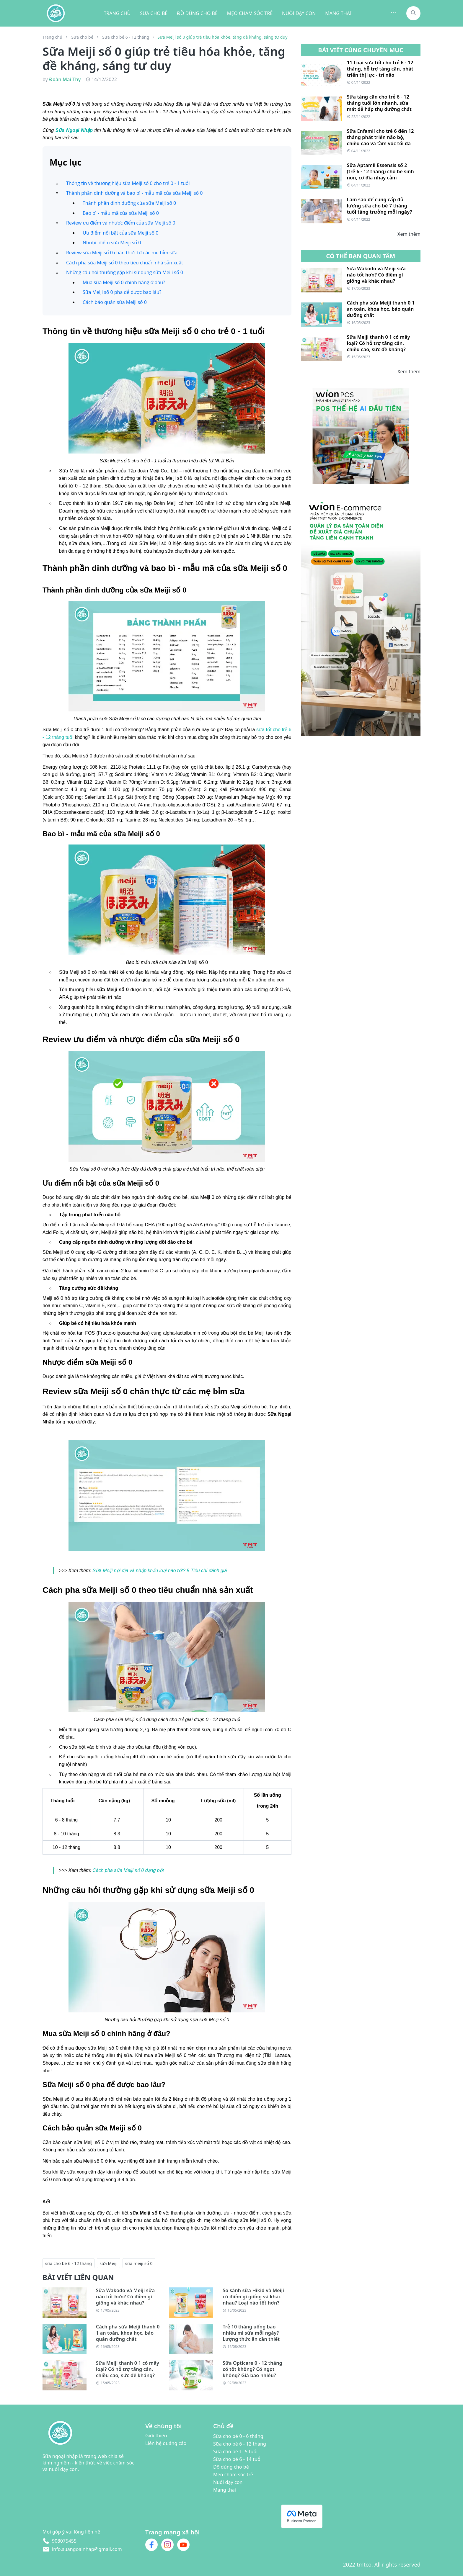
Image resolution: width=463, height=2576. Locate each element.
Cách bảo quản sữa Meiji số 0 (115, 302)
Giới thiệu (156, 2435)
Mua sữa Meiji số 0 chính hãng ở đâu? (124, 282)
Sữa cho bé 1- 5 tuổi (235, 2451)
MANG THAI (338, 13)
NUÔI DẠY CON (299, 13)
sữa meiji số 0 (139, 2263)
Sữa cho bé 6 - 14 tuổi (237, 2459)
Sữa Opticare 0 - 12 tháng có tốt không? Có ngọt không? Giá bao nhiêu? (252, 2369)
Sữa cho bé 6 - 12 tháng (125, 37)
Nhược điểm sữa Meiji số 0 (112, 242)
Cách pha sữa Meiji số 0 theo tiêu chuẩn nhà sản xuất (124, 262)
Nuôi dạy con (228, 2482)
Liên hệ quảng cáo (165, 2443)
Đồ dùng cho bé (231, 2467)
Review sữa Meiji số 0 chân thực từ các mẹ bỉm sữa (121, 252)
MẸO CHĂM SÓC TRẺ (250, 13)
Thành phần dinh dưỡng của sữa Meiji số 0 (129, 203)
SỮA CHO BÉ (153, 13)
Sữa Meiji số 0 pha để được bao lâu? (122, 292)
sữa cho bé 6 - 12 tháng (68, 2263)
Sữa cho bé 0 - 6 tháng (238, 2436)
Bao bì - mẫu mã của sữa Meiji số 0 (121, 213)
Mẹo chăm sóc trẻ (233, 2474)
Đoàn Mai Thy (65, 79)
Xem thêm (408, 234)
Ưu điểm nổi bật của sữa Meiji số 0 (120, 233)
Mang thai (224, 2490)
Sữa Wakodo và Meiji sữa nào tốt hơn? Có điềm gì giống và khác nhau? (125, 2296)
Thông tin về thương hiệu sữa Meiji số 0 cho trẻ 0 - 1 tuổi (128, 183)
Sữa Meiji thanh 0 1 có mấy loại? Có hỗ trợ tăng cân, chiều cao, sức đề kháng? (127, 2369)
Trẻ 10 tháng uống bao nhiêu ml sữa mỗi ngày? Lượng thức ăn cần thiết (251, 2333)
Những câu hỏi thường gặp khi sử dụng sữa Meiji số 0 (124, 272)
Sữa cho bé (82, 37)
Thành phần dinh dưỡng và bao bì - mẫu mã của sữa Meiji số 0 (134, 193)
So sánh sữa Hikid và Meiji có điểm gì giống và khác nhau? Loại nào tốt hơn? (253, 2296)
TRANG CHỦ (117, 13)
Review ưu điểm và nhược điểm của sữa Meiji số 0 (120, 223)
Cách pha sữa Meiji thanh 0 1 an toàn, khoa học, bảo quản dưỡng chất (128, 2333)
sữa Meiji (109, 2263)
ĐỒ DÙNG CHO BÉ (197, 13)
